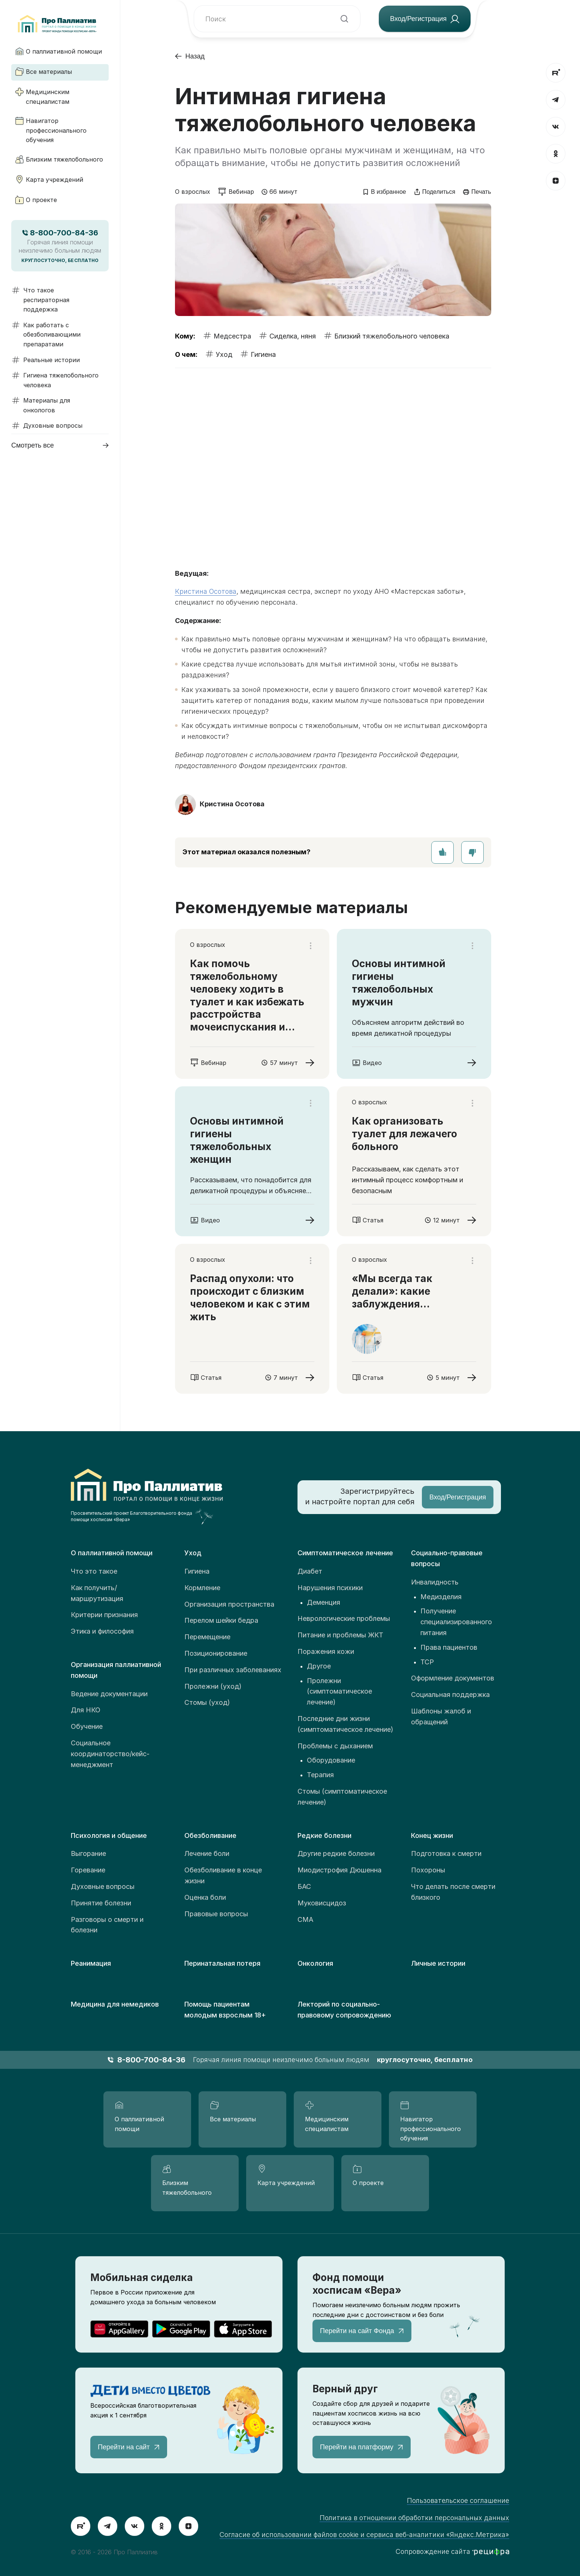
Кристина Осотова (205, 591)
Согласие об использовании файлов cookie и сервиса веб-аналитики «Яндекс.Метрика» (364, 2535)
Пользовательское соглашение (458, 2500)
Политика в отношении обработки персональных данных (414, 2518)
